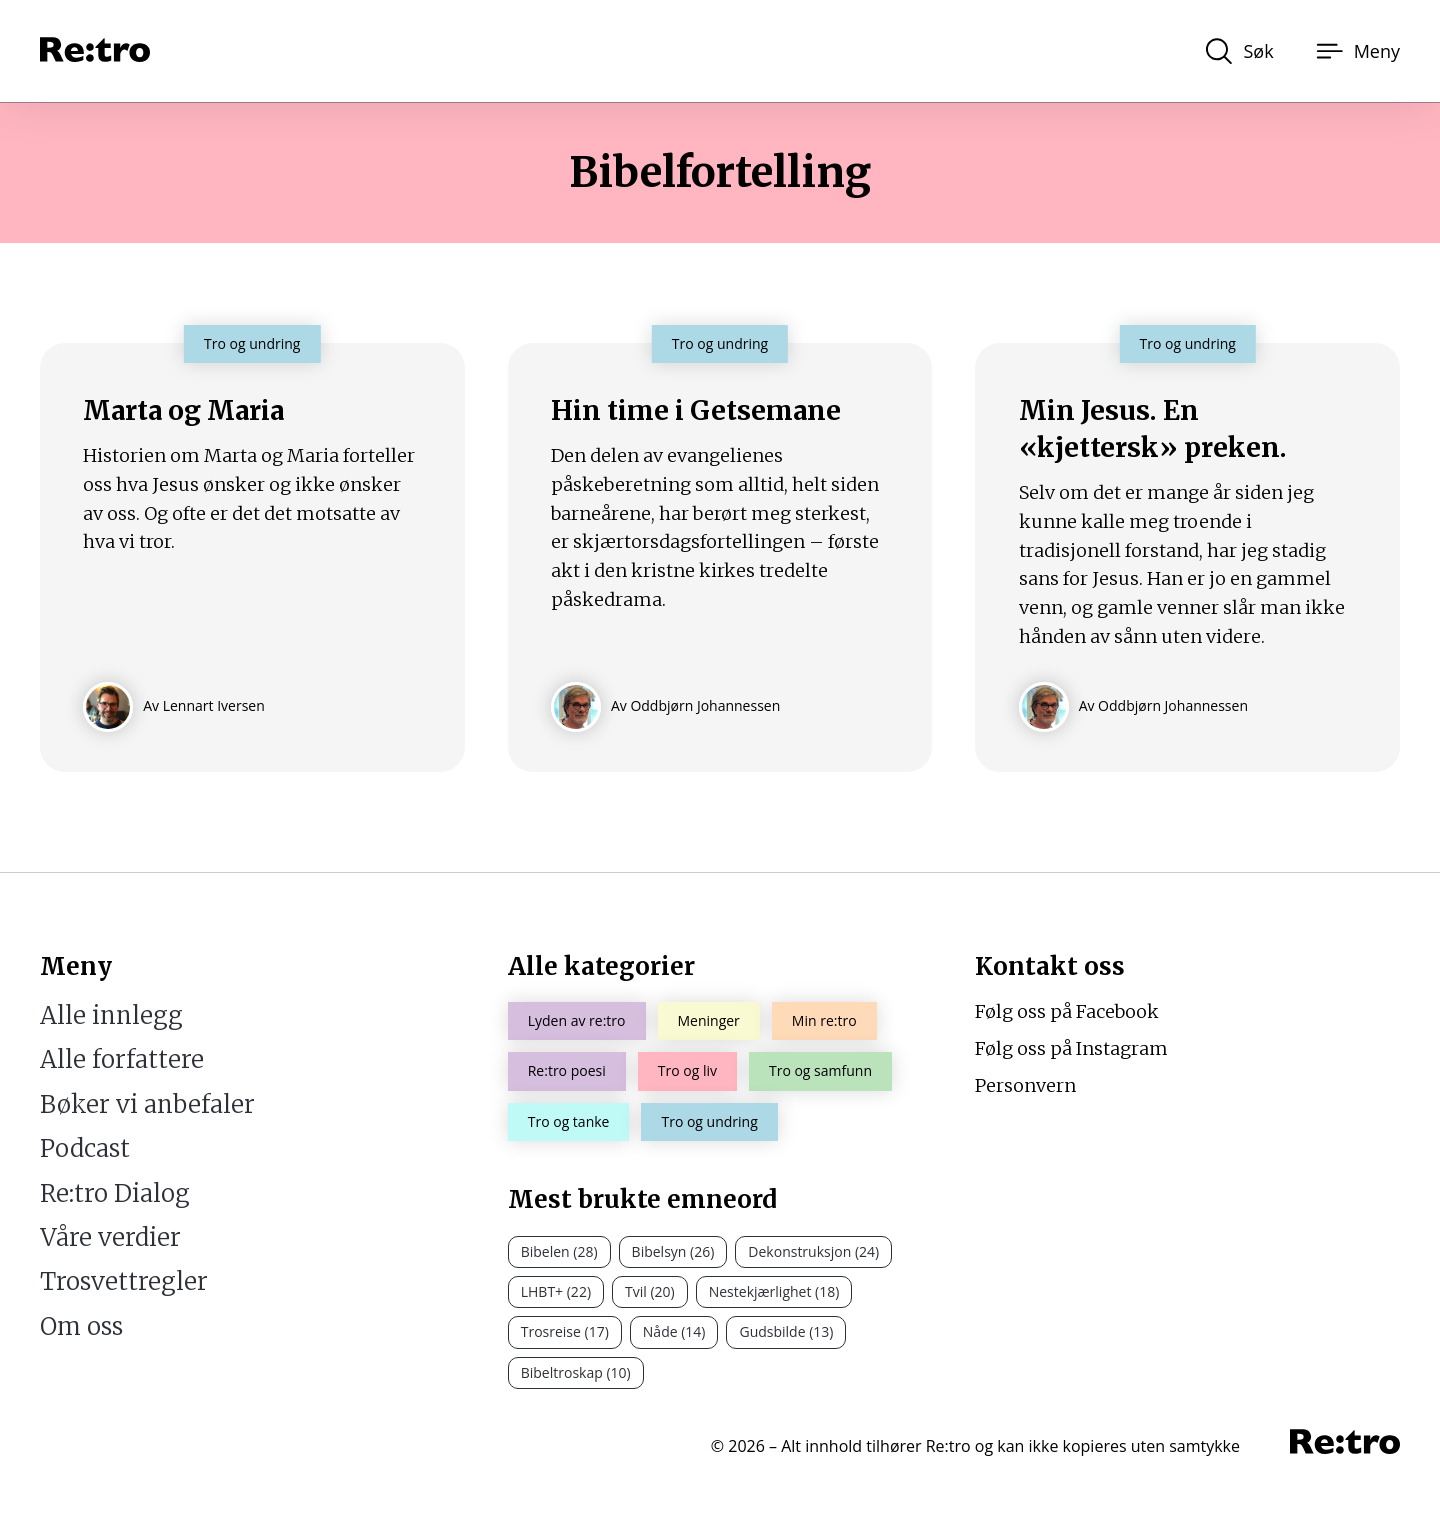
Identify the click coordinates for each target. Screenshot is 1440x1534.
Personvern (1025, 1085)
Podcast (85, 1148)
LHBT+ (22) (556, 1291)
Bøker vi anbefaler (147, 1104)
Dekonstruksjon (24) (813, 1251)
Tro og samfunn (820, 1070)
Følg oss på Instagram (1071, 1048)
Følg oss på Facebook (1067, 1011)
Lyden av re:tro (577, 1020)
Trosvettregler (124, 1281)
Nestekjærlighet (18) (774, 1291)
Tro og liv (687, 1070)
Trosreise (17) (565, 1331)
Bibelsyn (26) (673, 1251)
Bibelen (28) (559, 1251)
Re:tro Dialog (115, 1193)
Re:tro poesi (567, 1070)
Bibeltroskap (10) (576, 1372)
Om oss (81, 1326)
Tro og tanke (569, 1121)
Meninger (709, 1020)
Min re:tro (824, 1020)
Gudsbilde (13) (786, 1331)
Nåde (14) (674, 1331)
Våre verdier (110, 1237)
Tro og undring (709, 1121)
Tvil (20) (650, 1291)
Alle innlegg (111, 1015)
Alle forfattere (122, 1059)
